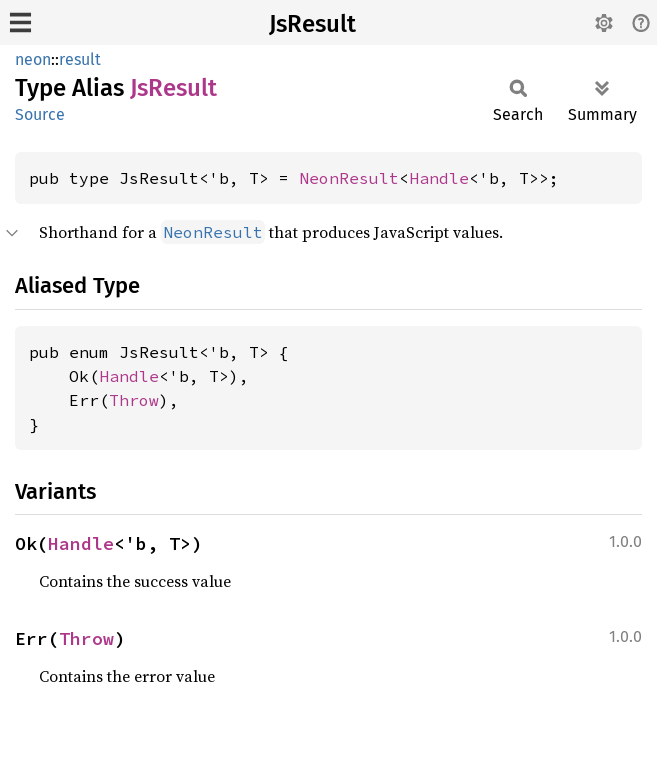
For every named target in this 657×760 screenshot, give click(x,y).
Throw (134, 400)
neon (33, 59)
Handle (439, 178)
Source (40, 114)
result (80, 59)
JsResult (312, 24)
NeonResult (349, 178)
